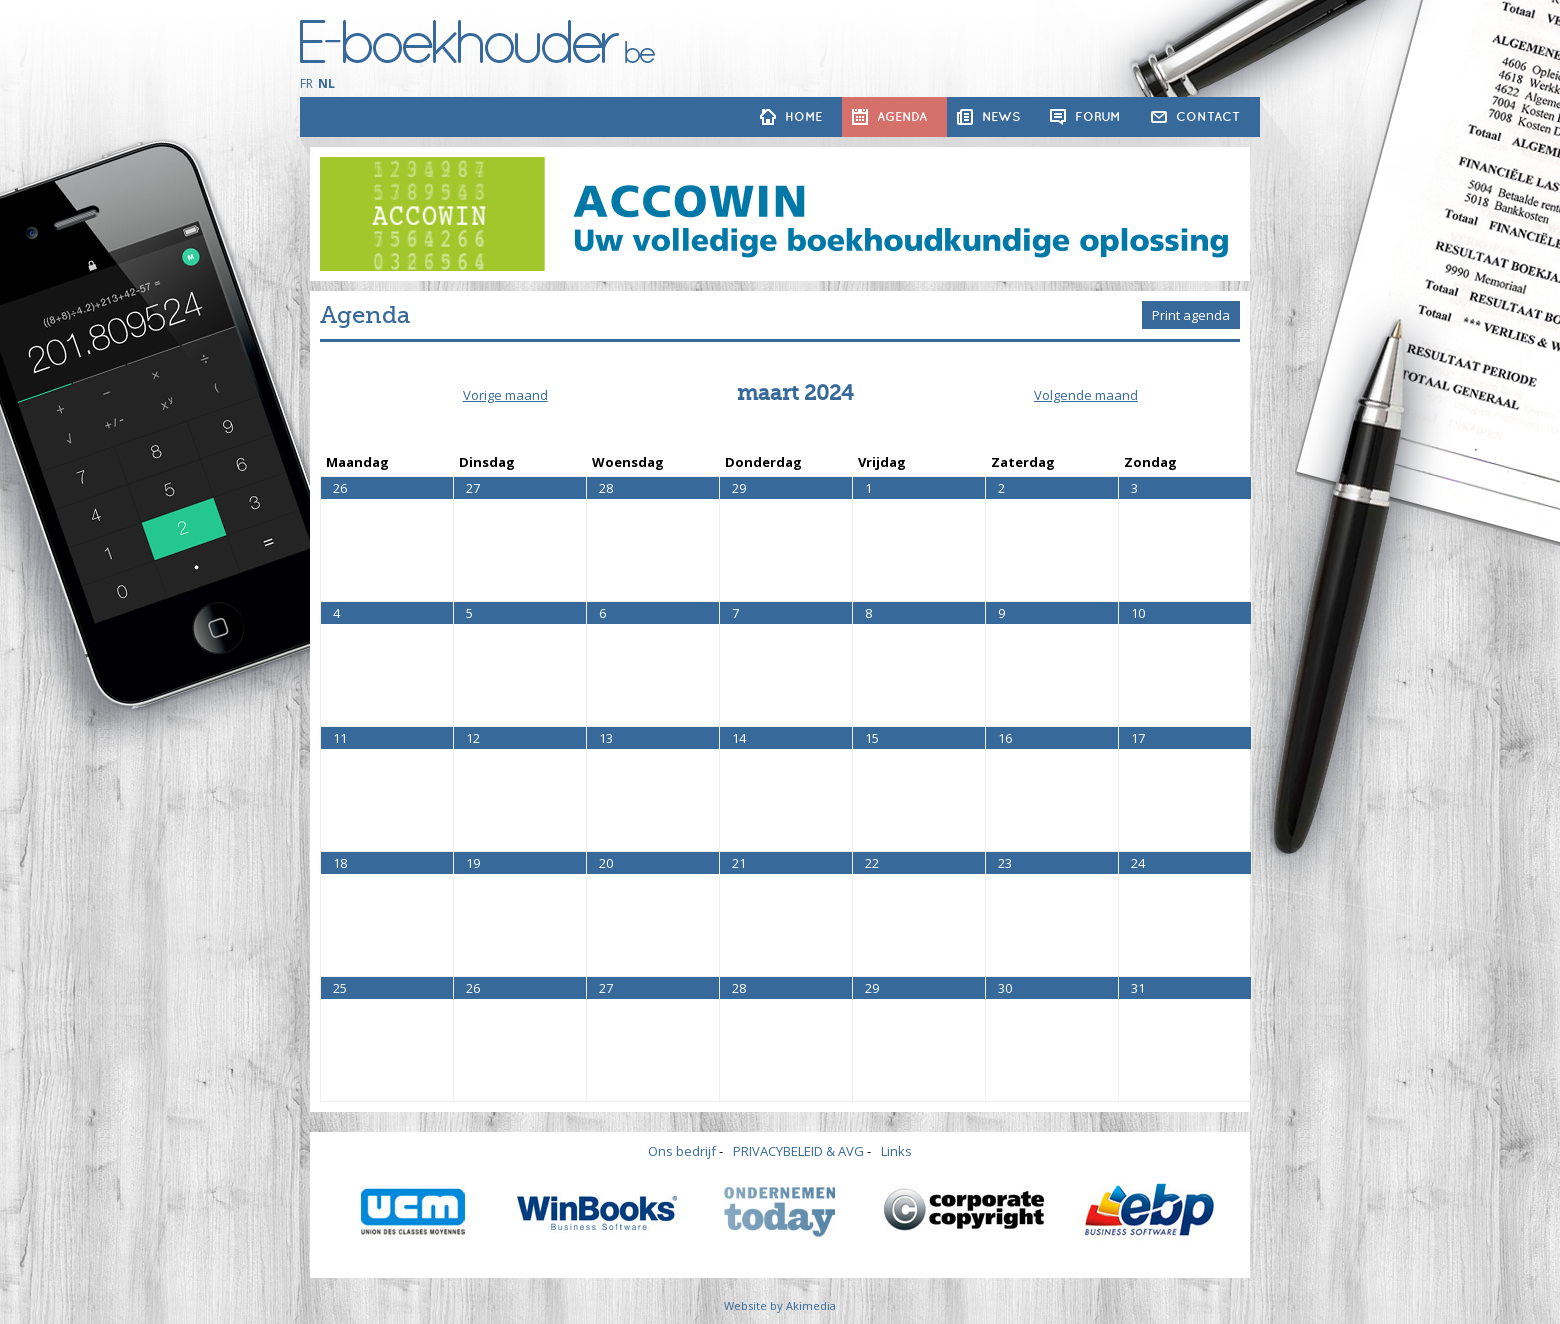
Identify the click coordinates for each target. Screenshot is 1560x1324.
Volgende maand (1086, 395)
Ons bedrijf (682, 1151)
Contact (1208, 116)
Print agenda (1191, 315)
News (1001, 116)
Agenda (902, 116)
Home (803, 116)
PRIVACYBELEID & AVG (798, 1151)
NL (326, 83)
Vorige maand (505, 395)
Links (896, 1151)
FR (306, 83)
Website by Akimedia (780, 1305)
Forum (1098, 116)
